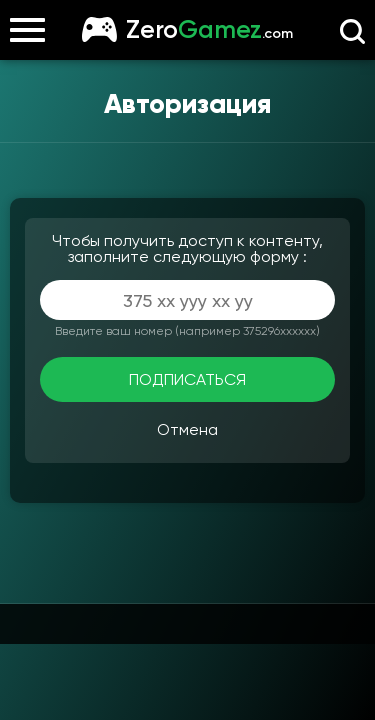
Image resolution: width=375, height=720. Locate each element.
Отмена (187, 429)
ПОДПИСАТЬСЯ (187, 379)
